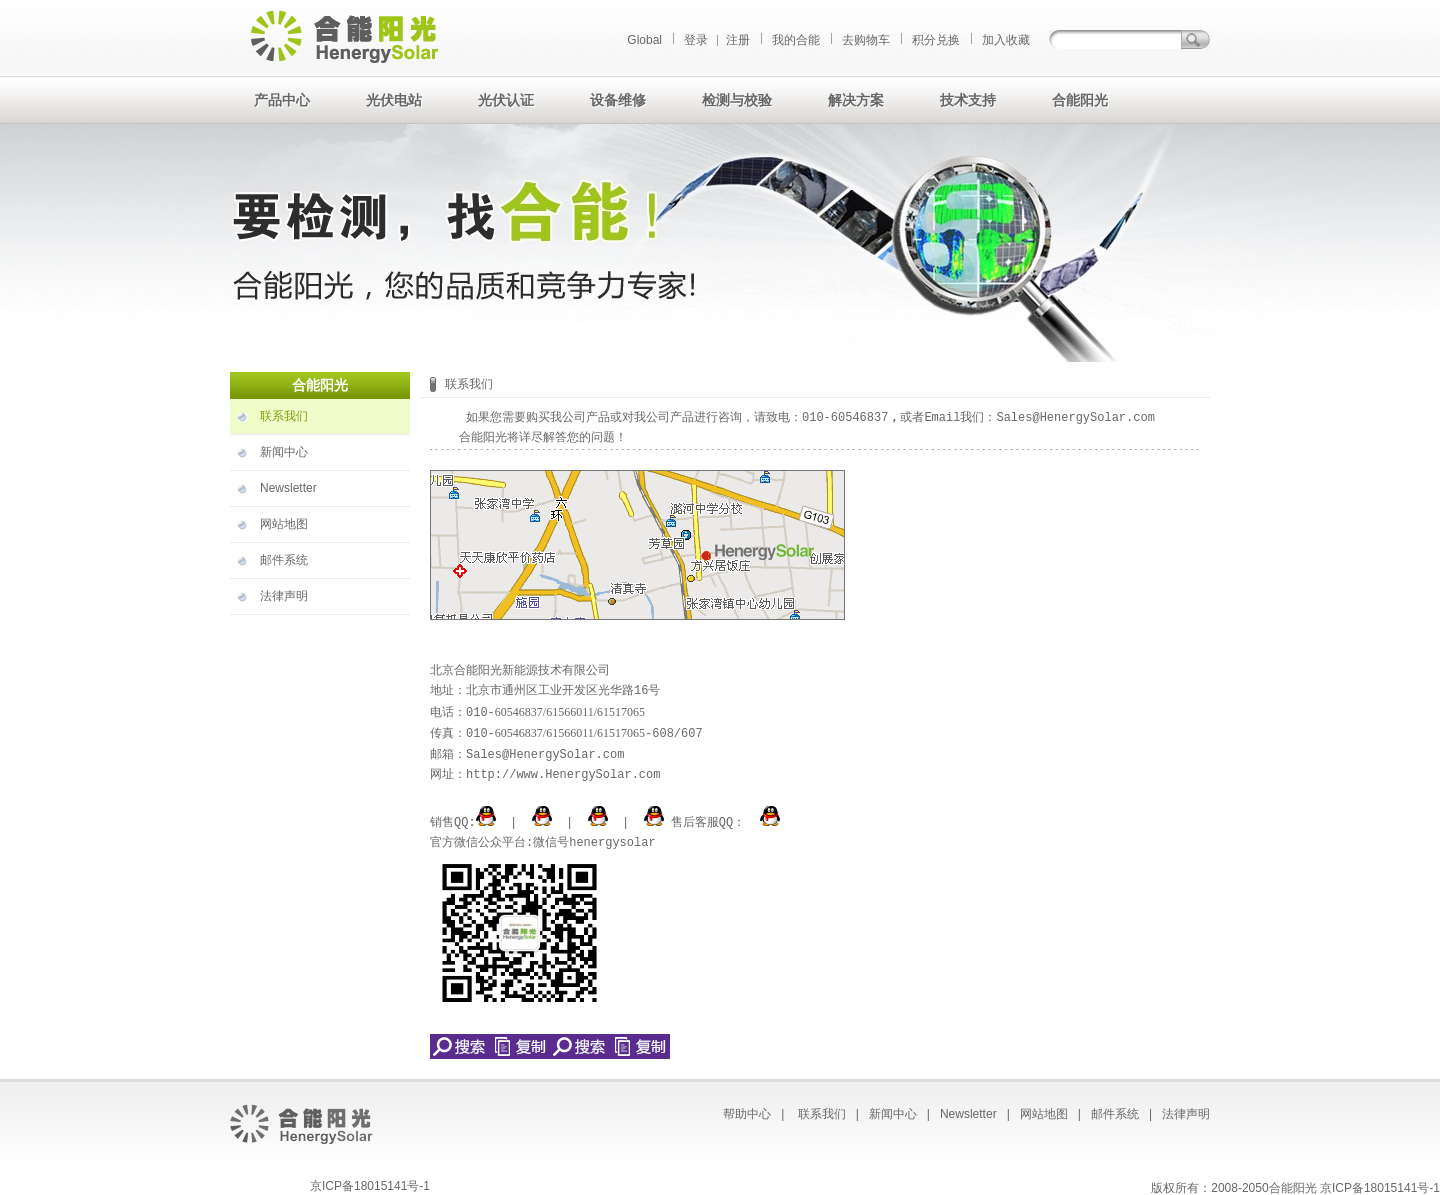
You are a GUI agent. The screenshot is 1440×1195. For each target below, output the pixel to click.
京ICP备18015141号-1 (370, 1183)
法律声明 (284, 596)
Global (644, 40)
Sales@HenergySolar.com (1075, 417)
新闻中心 (284, 452)
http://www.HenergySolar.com (563, 772)
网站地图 (284, 524)
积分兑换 (936, 40)
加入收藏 (1006, 40)
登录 (696, 40)
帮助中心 (747, 1111)
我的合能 (796, 40)
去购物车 (866, 40)
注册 (738, 40)
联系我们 (284, 416)
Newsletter (288, 488)
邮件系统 (284, 560)
